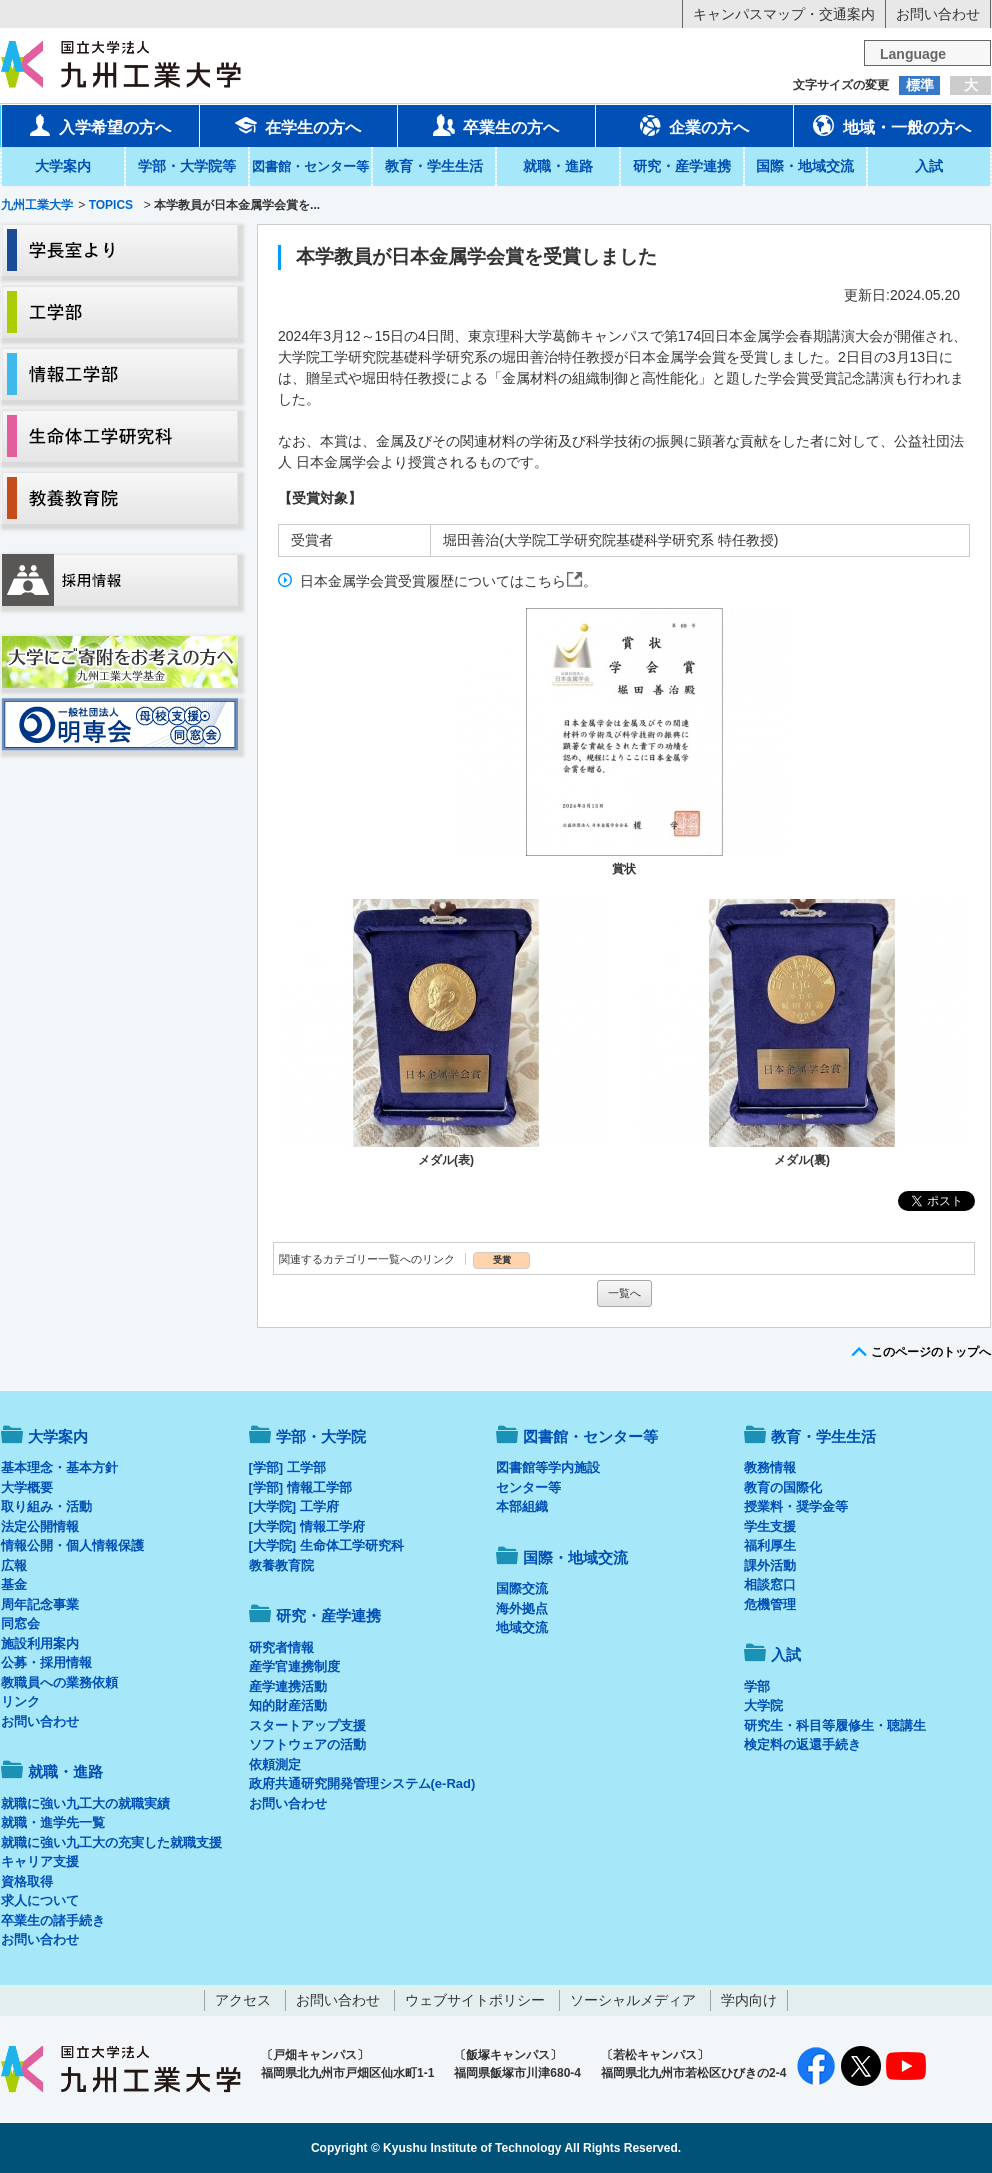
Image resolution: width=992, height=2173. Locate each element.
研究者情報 (281, 1647)
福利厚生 (770, 1545)
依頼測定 (275, 1764)
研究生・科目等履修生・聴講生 (835, 1725)
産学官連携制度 (294, 1666)
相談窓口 (770, 1584)
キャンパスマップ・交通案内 (784, 14)
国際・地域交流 (805, 166)
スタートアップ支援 (307, 1725)
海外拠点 (522, 1608)
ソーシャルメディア (633, 2000)
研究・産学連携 (682, 166)
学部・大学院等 (187, 166)
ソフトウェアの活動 (307, 1744)
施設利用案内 (40, 1643)
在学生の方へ (298, 125)
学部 (757, 1686)
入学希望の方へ (100, 125)
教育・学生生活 (434, 166)
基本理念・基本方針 (59, 1467)
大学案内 (63, 166)
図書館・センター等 (590, 1436)
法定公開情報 (40, 1526)
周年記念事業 (40, 1604)
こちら (545, 581)
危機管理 (770, 1604)
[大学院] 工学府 (294, 1506)
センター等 (528, 1487)
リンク (20, 1701)
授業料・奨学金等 (796, 1506)
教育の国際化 (783, 1487)
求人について (40, 1900)
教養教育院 (281, 1565)
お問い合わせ (938, 14)
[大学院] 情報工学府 (307, 1526)
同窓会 (20, 1623)
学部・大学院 (321, 1436)
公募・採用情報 (46, 1662)
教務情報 (770, 1467)
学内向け (749, 2000)
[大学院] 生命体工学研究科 (326, 1545)
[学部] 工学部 (287, 1467)
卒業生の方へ (496, 125)
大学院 (763, 1705)
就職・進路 (558, 166)
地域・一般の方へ (892, 125)
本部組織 (522, 1506)
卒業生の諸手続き (53, 1920)
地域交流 (522, 1627)
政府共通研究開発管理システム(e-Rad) (362, 1783)
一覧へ (624, 1293)
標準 (920, 85)
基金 (14, 1584)
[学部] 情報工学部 (300, 1487)
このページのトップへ (931, 1352)
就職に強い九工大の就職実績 (85, 1803)
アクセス (243, 2000)
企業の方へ (694, 125)
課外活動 (770, 1565)
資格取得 (27, 1881)
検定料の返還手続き (802, 1744)
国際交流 (522, 1588)
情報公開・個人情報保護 (72, 1545)
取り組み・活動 (46, 1506)
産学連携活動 (288, 1686)
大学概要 (27, 1487)
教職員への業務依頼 (59, 1682)
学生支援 (770, 1526)
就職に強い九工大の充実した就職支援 (111, 1842)
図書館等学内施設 (548, 1467)
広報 (14, 1565)
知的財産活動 (288, 1705)
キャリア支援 (40, 1861)
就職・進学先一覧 (53, 1822)
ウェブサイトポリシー (475, 2000)
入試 (929, 166)
